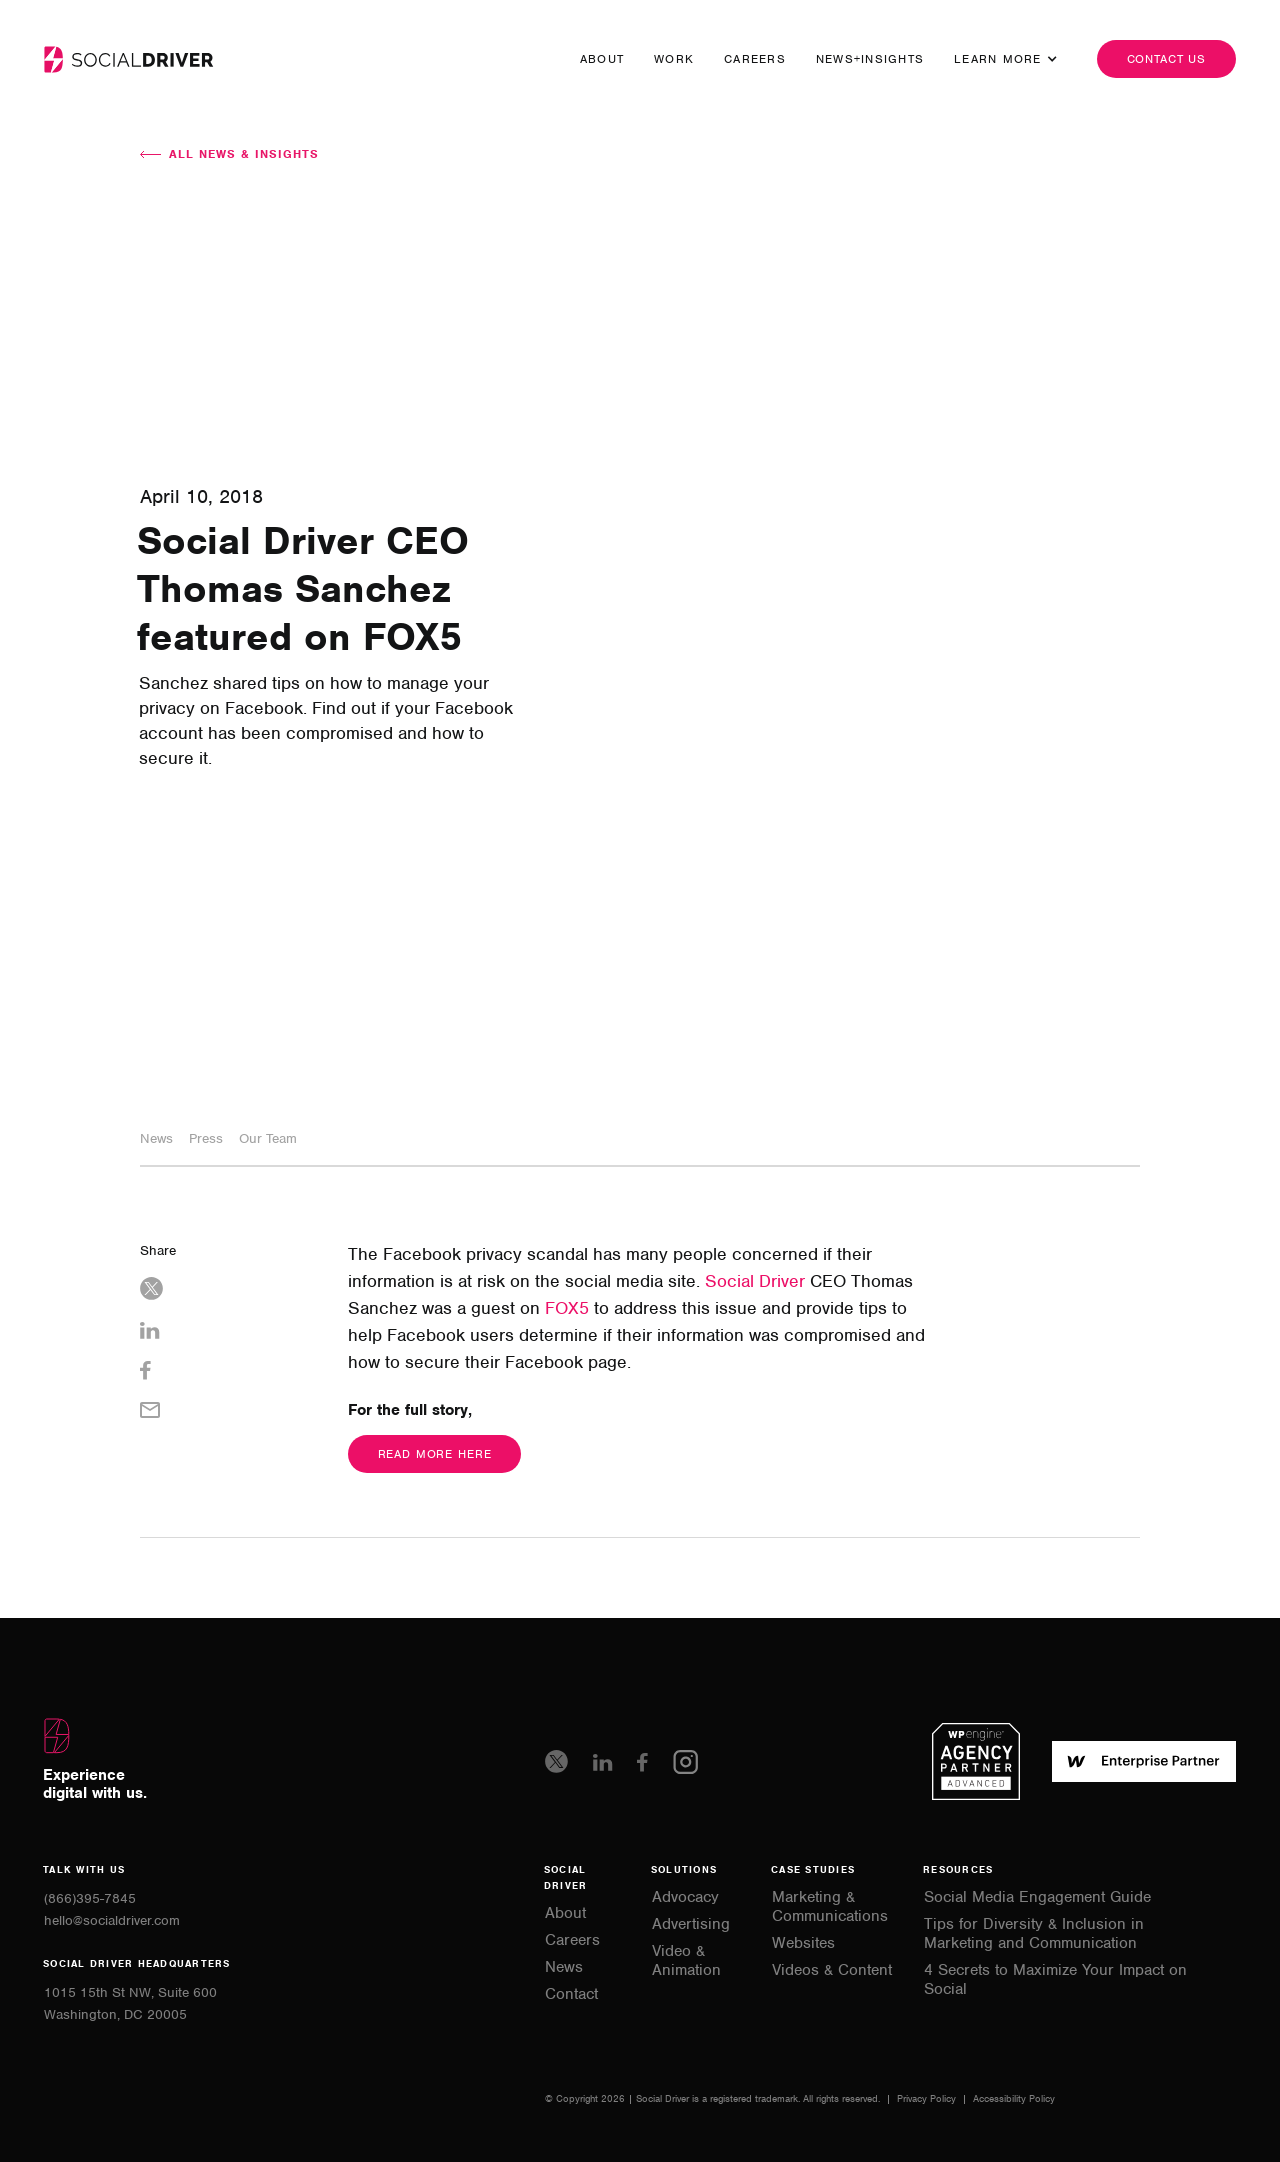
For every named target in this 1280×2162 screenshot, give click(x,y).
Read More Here (435, 1454)
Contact (571, 1994)
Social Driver (755, 1281)
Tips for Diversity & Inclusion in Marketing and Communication (1034, 1934)
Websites (803, 1943)
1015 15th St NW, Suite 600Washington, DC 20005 (130, 2003)
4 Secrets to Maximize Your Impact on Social (1055, 1980)
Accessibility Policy (1014, 2098)
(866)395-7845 (90, 1898)
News (564, 1967)
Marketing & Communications (830, 1907)
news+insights (870, 59)
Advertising (691, 1924)
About (602, 59)
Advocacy (685, 1897)
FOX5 (567, 1308)
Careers (755, 59)
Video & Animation (686, 1961)
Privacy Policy (928, 2098)
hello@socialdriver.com (112, 1920)
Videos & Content (832, 1970)
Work (674, 59)
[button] (998, 59)
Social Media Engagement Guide (1037, 1897)
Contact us (1167, 59)
